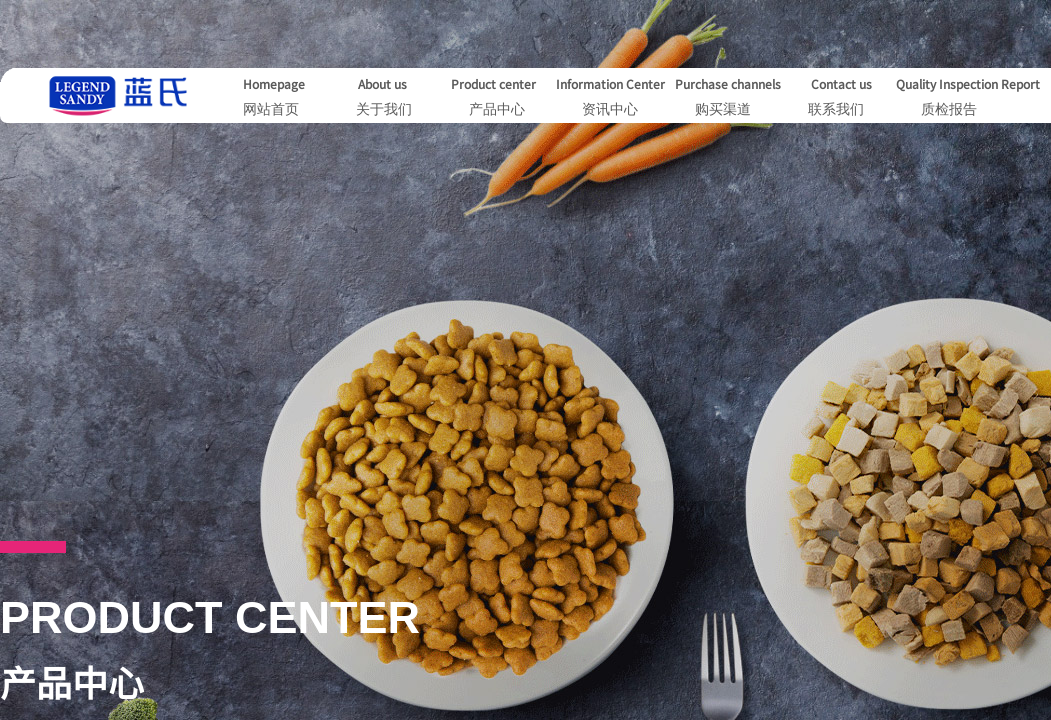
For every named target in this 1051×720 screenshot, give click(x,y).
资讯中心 (610, 109)
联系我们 (836, 109)
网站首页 (271, 109)
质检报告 (949, 109)
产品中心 (497, 109)
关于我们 (384, 109)
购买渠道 (723, 109)
